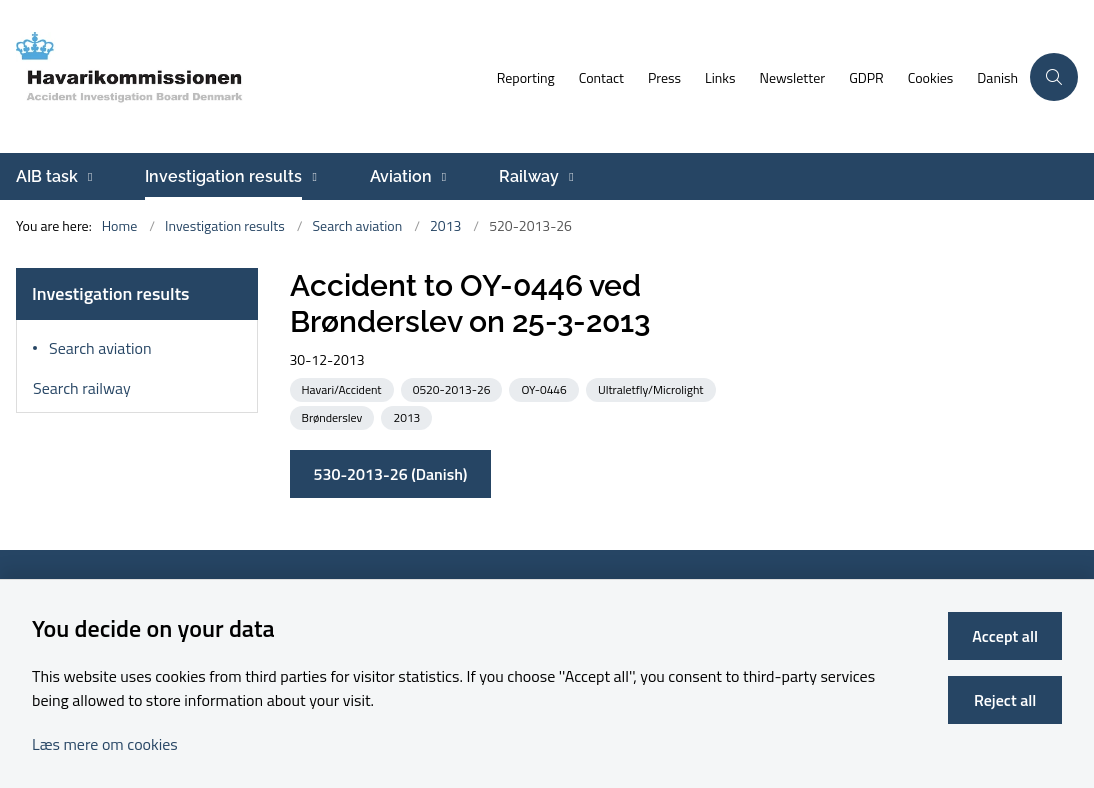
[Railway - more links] (568, 177)
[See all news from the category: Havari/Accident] (344, 388)
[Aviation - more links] (441, 177)
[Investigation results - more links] (311, 177)
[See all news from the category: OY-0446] (545, 388)
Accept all (1005, 636)
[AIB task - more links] (87, 177)
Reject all (1005, 700)
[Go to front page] (242, 76)
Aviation (401, 176)
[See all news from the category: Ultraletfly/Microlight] (653, 388)
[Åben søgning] (1054, 77)
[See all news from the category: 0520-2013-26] (454, 388)
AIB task (47, 176)
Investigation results (223, 176)
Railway (529, 176)
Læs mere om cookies (105, 744)
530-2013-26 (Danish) (391, 474)
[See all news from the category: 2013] (408, 416)
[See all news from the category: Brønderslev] (334, 416)
